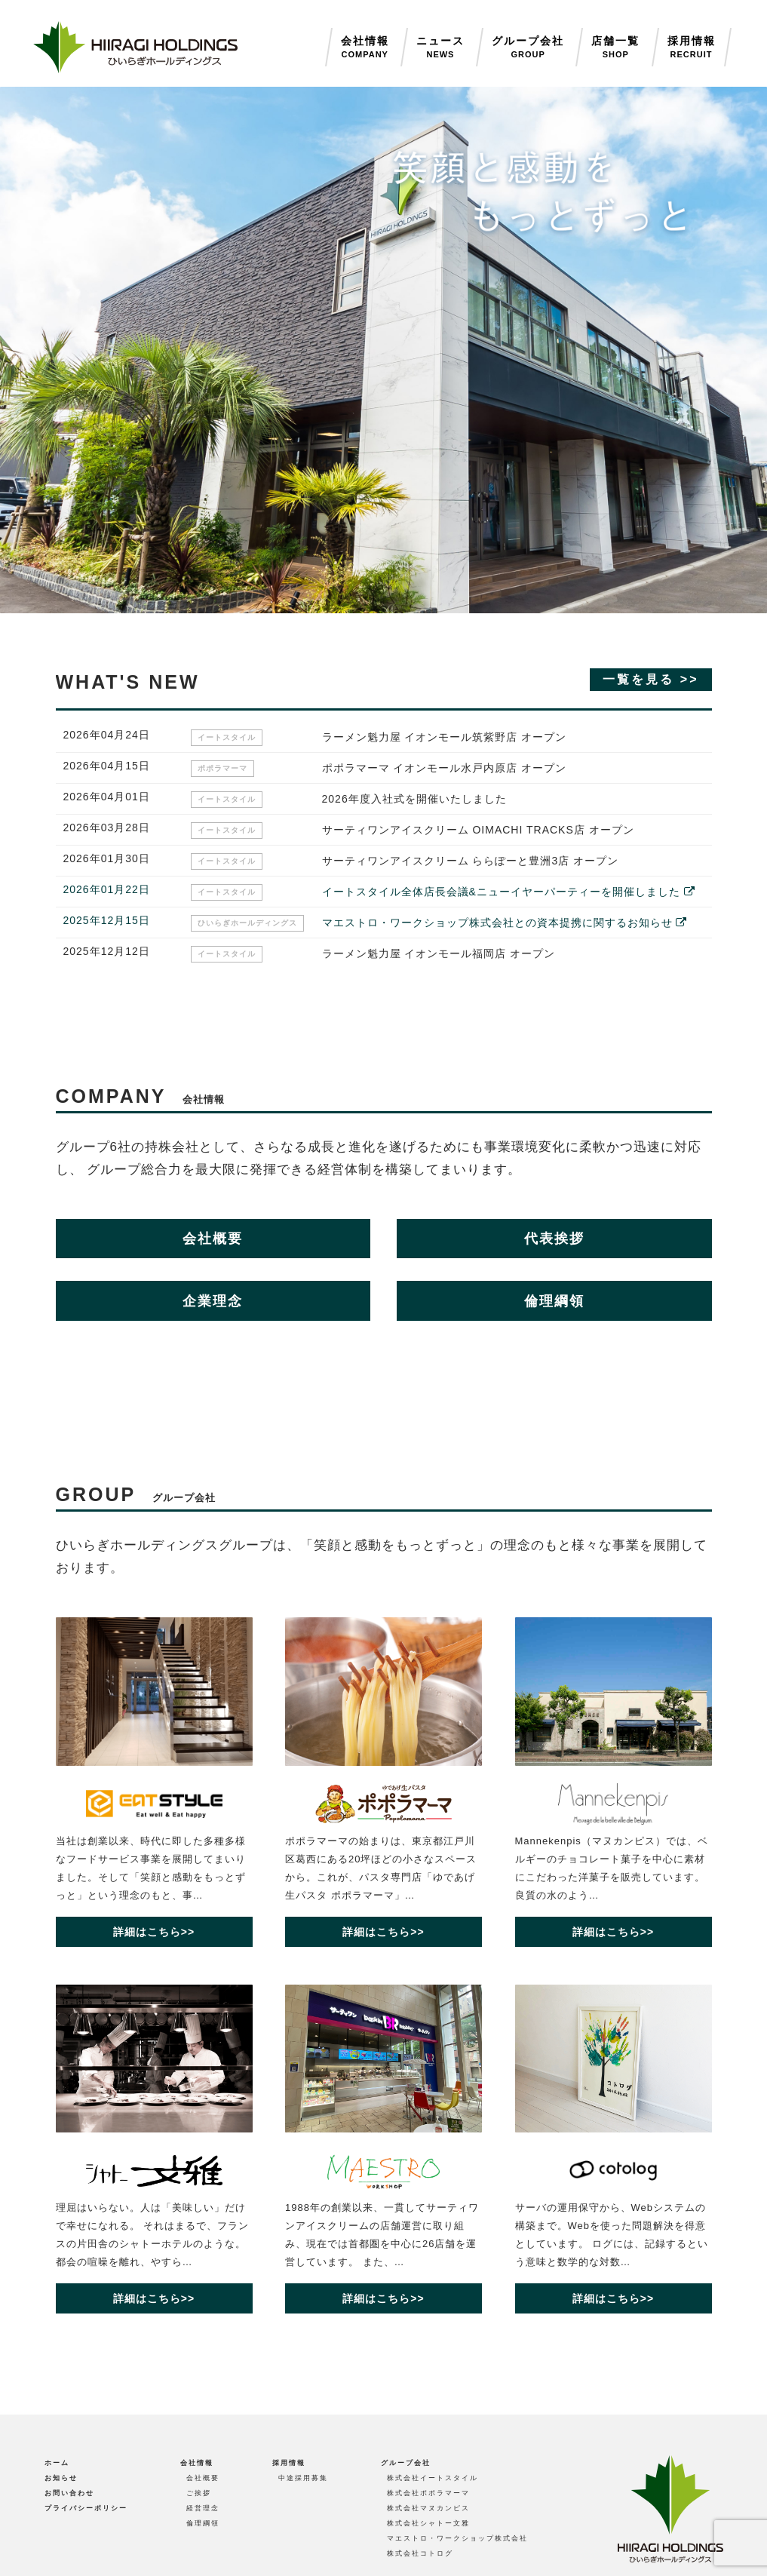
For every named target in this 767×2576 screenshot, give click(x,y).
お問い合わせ (69, 2493)
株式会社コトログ (420, 2553)
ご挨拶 (198, 2493)
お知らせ (61, 2478)
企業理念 (213, 1301)
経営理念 (202, 2508)
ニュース (440, 47)
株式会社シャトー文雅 (428, 2523)
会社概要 (213, 1238)
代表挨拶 (554, 1238)
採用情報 (691, 47)
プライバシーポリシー (85, 2508)
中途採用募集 (303, 2478)
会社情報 (365, 47)
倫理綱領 (554, 1301)
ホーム (56, 2463)
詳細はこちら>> (154, 1932)
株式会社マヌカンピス (428, 2508)
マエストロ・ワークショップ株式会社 (457, 2538)
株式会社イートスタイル (432, 2478)
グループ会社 (528, 47)
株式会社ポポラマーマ (428, 2493)
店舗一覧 (615, 47)
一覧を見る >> (650, 679)
